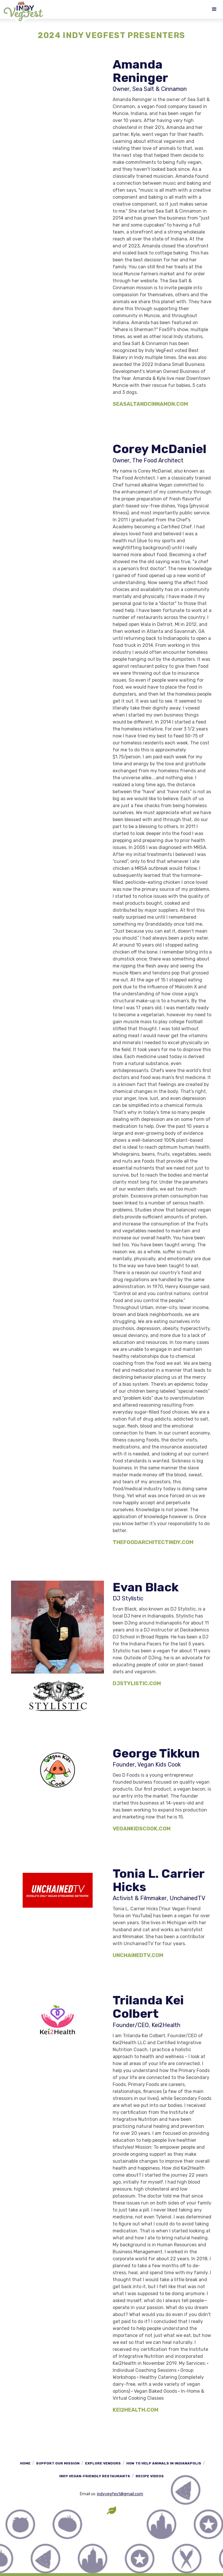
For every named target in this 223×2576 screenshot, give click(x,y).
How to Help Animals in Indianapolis (163, 2463)
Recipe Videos (150, 2476)
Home (25, 2463)
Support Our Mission (58, 2463)
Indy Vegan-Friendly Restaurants (94, 2476)
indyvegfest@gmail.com (120, 2493)
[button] (214, 9)
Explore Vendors (103, 2463)
